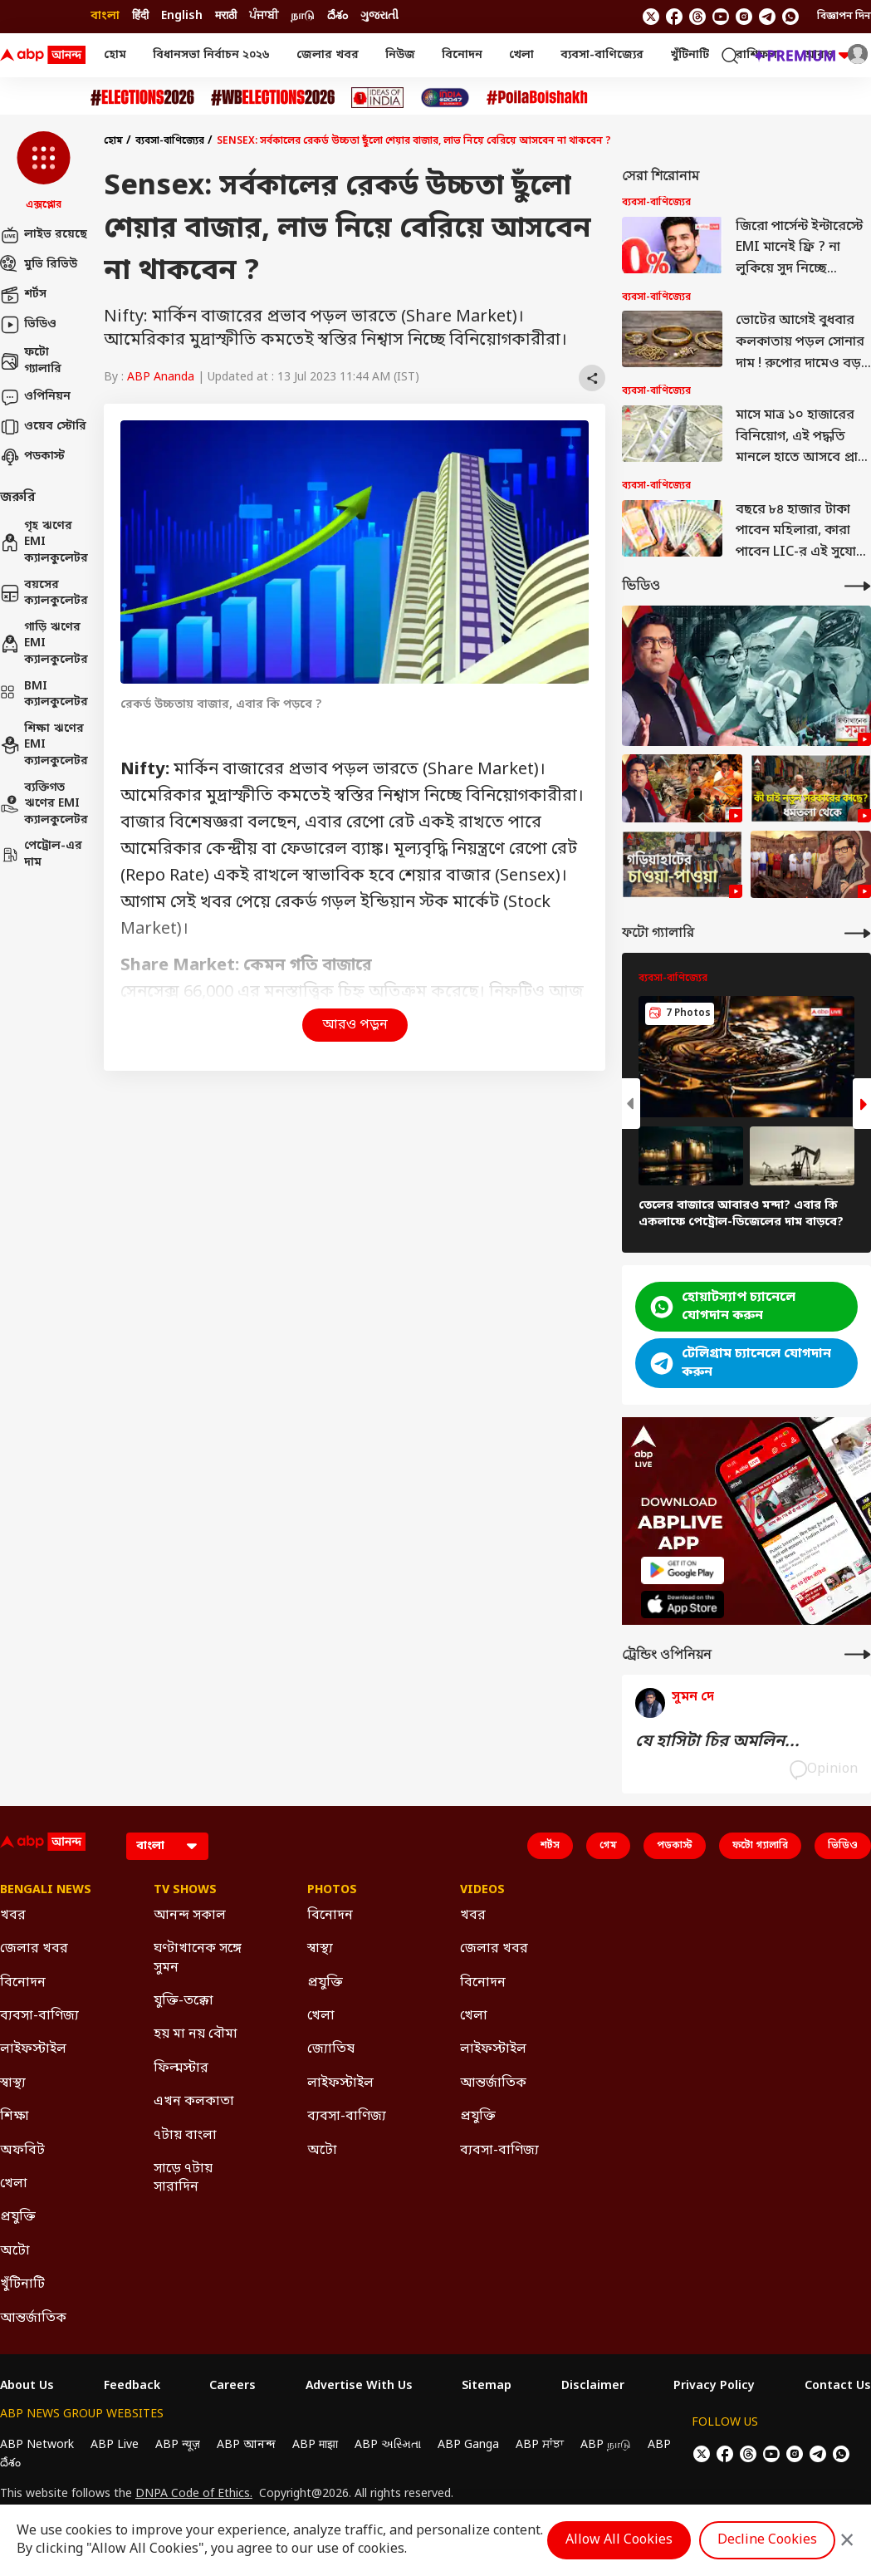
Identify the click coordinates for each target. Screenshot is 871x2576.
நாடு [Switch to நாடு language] (303, 16)
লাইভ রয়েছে (43, 235)
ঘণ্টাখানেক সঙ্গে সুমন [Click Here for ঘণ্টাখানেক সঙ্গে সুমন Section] (198, 1958)
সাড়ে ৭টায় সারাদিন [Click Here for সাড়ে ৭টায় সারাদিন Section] (183, 2178)
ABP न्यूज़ (177, 2445)
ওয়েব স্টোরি (43, 427)
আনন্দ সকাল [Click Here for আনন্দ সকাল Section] (190, 1915)
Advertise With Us (359, 2386)
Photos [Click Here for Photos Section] (332, 1890)
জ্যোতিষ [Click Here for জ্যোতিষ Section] (331, 2049)
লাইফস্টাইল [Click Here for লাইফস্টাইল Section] (33, 2049)
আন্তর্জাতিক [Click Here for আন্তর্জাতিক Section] (33, 2318)
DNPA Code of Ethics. (193, 2494)
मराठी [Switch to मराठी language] (226, 16)
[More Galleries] (857, 933)
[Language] (167, 1846)
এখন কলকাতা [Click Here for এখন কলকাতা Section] (194, 2102)
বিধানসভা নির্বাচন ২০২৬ (211, 55)
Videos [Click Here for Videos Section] (482, 1890)
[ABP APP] (682, 1570)
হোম (115, 55)
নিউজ (400, 55)
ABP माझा (315, 2445)
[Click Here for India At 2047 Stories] (445, 97)
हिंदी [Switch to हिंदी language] (140, 16)
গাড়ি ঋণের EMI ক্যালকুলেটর (43, 644)
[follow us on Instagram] (744, 17)
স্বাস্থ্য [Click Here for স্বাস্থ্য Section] (13, 2083)
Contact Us (838, 2386)
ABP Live (115, 2445)
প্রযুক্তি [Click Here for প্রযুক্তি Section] (18, 2217)
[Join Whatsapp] (790, 17)
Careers (232, 2386)
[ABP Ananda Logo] (43, 56)
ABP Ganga (468, 2445)
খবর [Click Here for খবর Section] (13, 1915)
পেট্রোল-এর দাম (41, 854)
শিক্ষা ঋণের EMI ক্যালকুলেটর (43, 745)
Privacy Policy (714, 2386)
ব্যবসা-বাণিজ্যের (601, 55)
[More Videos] (857, 586)
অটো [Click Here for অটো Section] (15, 2251)
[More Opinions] (857, 1654)
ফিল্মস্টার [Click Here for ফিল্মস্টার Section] (181, 2068)
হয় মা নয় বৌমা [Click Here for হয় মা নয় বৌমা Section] (195, 2034)
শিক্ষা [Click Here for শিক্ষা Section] (14, 2116)
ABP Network (37, 2445)
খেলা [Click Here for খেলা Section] (13, 2184)
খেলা (521, 55)
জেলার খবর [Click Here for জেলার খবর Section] (34, 1949)
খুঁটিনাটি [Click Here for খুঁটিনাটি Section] (22, 2284)
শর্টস (23, 295)
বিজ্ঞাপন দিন (844, 16)
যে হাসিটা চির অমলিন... (717, 1742)
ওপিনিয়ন (35, 397)
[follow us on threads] (697, 17)
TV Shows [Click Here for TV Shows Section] (185, 1890)
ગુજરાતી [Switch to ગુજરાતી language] (379, 16)
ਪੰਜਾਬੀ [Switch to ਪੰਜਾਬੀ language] (263, 16)
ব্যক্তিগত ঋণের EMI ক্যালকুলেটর (43, 804)
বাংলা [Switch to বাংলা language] (105, 16)
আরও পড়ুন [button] (355, 1025)
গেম (608, 1845)
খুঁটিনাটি (689, 55)
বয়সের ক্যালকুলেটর (43, 593)
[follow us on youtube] (721, 17)
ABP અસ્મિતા (388, 2445)
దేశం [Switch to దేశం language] (337, 16)
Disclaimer (592, 2386)
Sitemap (486, 2386)
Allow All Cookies (619, 2540)
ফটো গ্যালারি (30, 361)
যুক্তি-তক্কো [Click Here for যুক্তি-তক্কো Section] (183, 2001)
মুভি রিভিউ (38, 265)
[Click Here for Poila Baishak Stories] (537, 98)
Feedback (132, 2386)
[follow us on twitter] (651, 17)
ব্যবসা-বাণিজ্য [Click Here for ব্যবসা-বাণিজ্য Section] (39, 2016)
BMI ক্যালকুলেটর (43, 695)
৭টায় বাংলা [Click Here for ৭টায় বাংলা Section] (185, 2136)
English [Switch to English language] (182, 16)
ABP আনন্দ (246, 2445)
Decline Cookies (767, 2540)
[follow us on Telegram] (767, 17)
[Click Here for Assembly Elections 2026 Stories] (142, 97)
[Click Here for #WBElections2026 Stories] (273, 97)
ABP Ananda (160, 377)
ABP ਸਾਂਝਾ (540, 2445)
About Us (27, 2386)
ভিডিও (28, 325)
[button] (43, 172)
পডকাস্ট (32, 457)
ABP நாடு (605, 2445)
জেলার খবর (327, 55)
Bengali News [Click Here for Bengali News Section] (45, 1890)
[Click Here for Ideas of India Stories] (377, 97)
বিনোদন (462, 55)
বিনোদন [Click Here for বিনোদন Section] (23, 1983)
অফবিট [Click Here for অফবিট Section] (22, 2151)
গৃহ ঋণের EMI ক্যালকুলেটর (43, 542)
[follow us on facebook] (674, 17)
